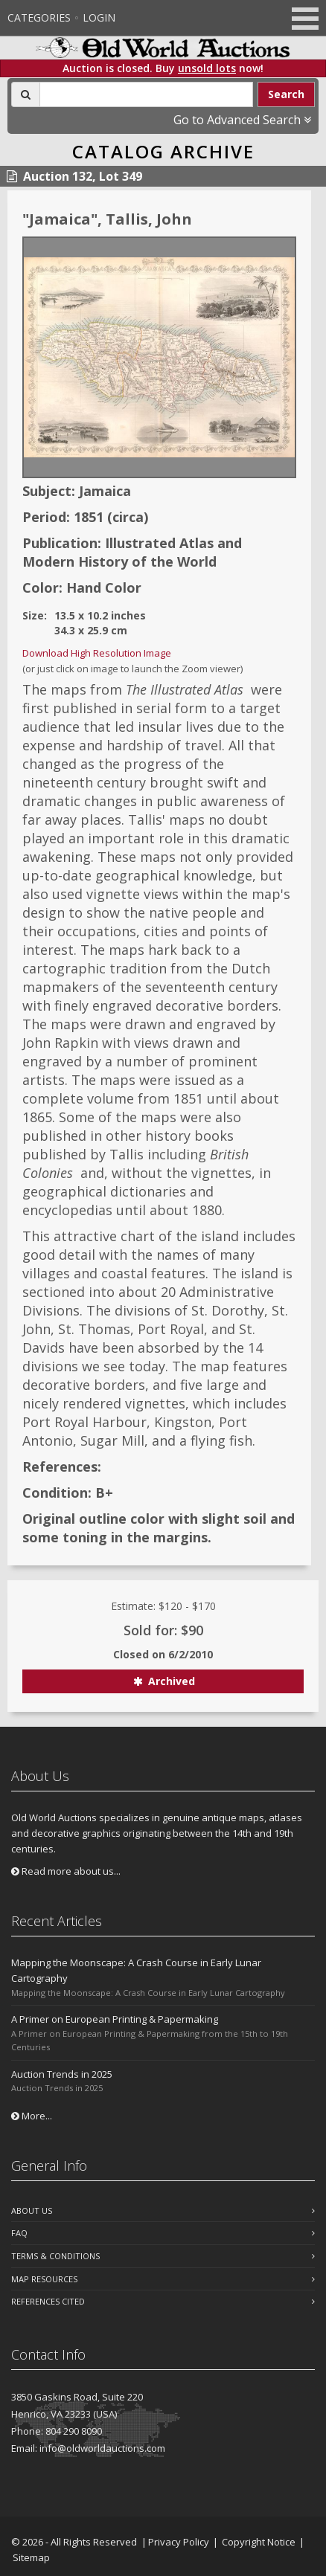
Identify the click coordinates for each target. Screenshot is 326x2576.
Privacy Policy (178, 2541)
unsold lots (207, 68)
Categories (39, 17)
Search (286, 94)
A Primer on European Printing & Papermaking (114, 2019)
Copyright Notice (258, 2541)
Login (99, 17)
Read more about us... (66, 1871)
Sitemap (31, 2557)
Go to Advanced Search (242, 120)
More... (31, 2115)
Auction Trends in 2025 (61, 2074)
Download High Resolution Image (96, 653)
